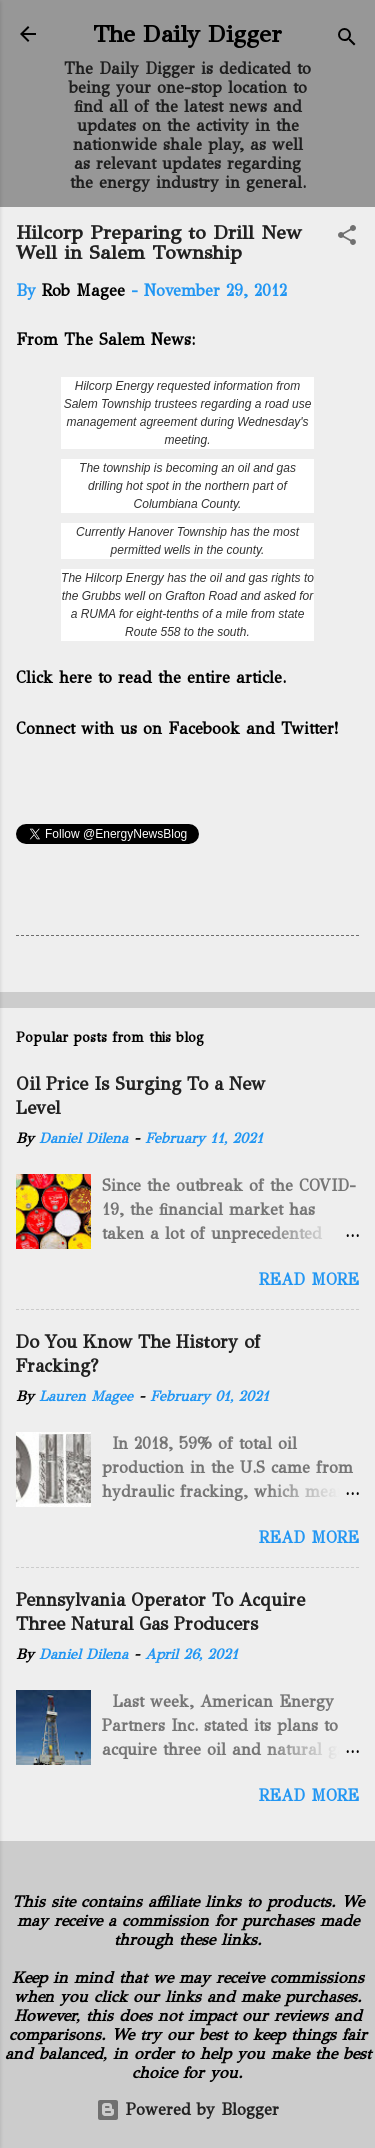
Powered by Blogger (187, 2109)
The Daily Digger (187, 34)
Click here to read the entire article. (151, 677)
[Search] (347, 40)
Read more (309, 1279)
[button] (347, 238)
